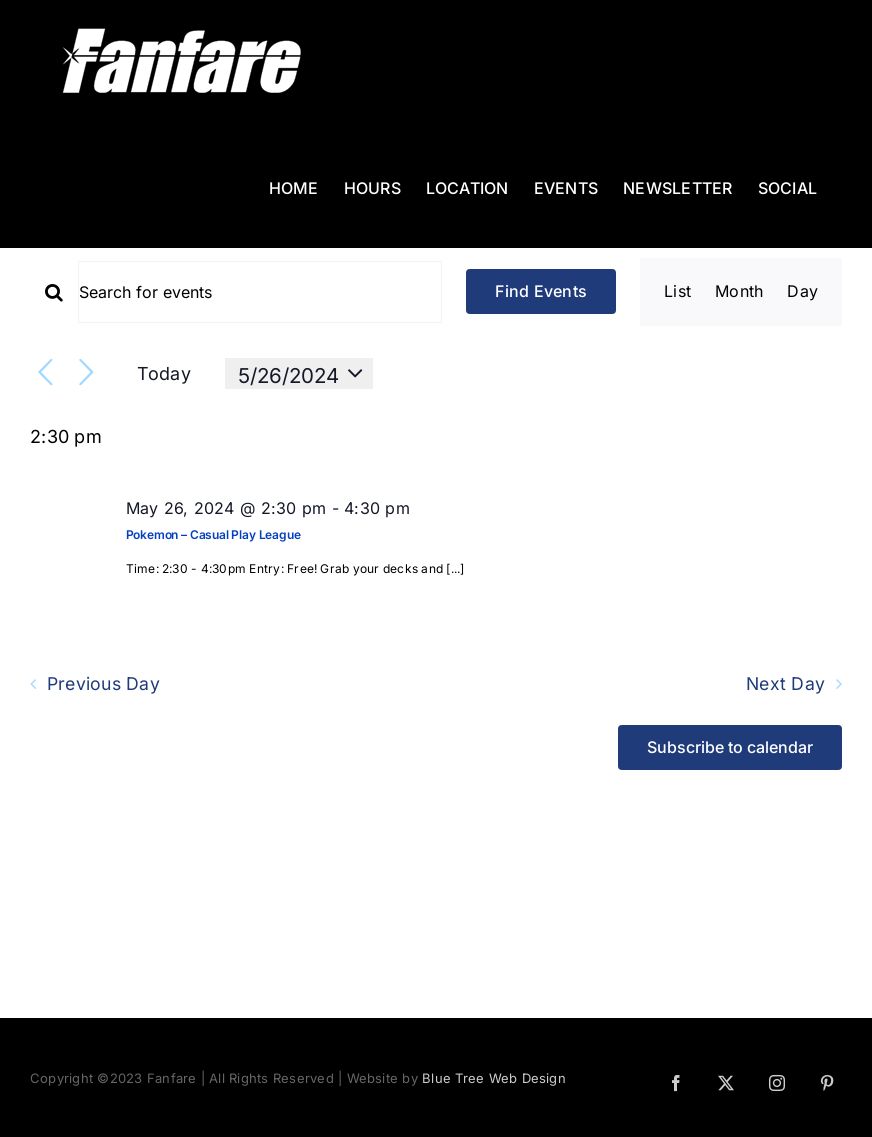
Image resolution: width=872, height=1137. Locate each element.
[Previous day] (45, 373)
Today (164, 373)
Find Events (541, 291)
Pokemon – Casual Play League (213, 534)
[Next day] (86, 373)
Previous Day (103, 684)
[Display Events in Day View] (802, 292)
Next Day (785, 684)
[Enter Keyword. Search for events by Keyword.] (260, 292)
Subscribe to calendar (730, 747)
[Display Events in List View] (677, 292)
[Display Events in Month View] (739, 292)
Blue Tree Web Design (494, 1078)
